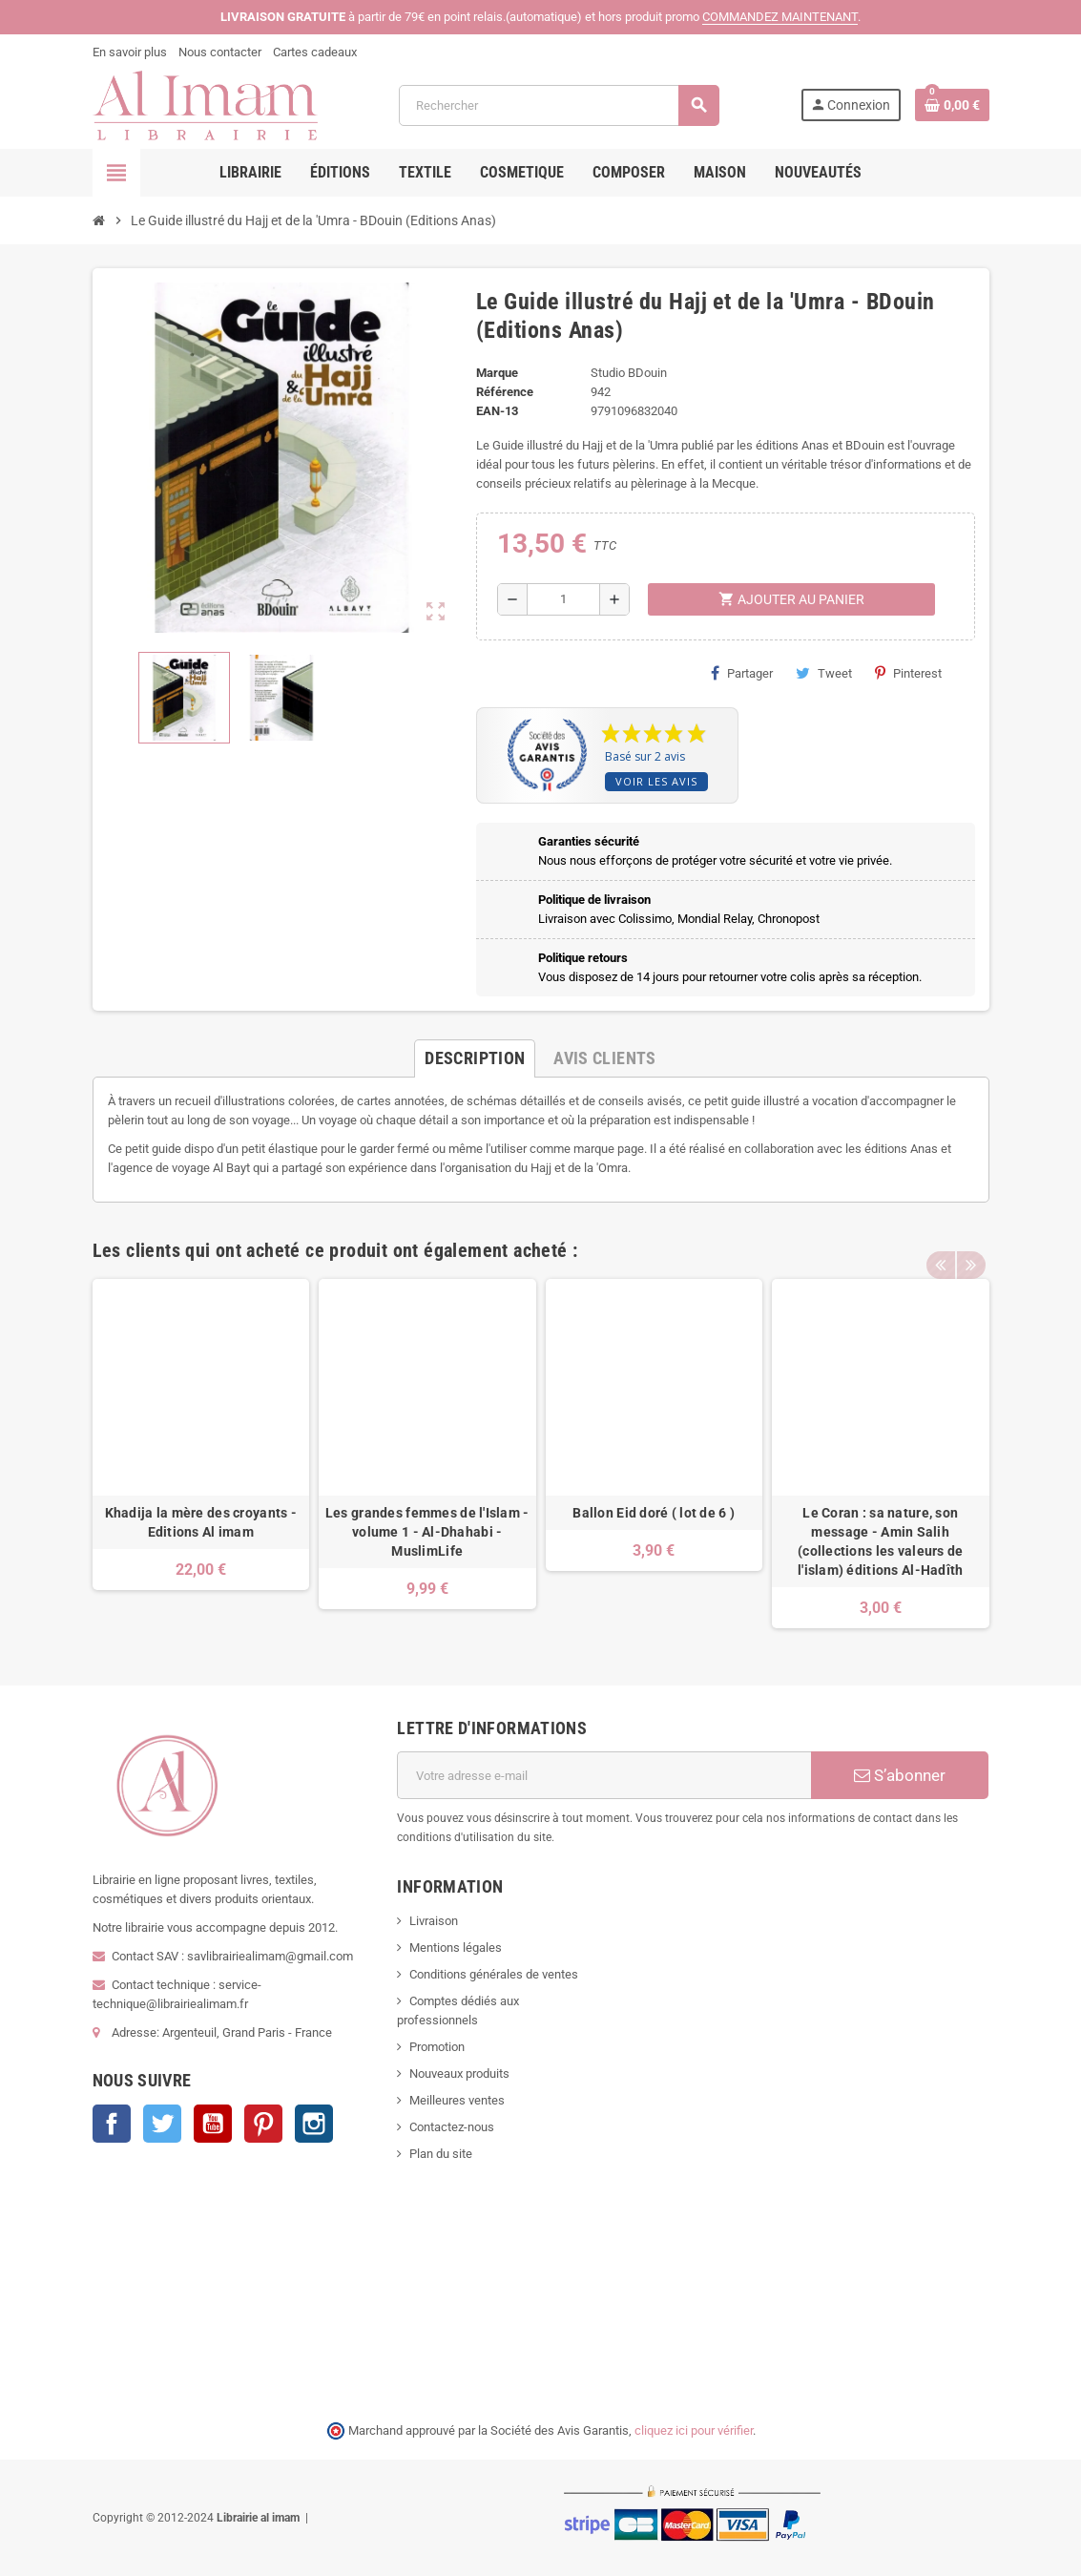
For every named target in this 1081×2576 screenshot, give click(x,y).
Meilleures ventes (457, 2100)
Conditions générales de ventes (493, 1974)
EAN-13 (497, 411)
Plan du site (440, 2154)
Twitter (162, 2124)
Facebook (112, 2124)
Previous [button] (940, 1245)
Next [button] (970, 1245)
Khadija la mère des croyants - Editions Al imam (201, 1522)
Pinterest (908, 673)
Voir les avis (656, 781)
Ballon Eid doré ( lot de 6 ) (653, 1512)
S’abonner (900, 1775)
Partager (742, 673)
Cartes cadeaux (315, 52)
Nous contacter (219, 52)
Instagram (314, 2124)
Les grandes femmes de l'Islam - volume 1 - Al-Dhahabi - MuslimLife (427, 1532)
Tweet (824, 673)
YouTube (213, 2124)
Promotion (437, 2047)
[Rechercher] (558, 105)
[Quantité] (563, 599)
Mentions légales (455, 1947)
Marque (497, 373)
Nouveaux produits (459, 2073)
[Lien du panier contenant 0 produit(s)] (952, 105)
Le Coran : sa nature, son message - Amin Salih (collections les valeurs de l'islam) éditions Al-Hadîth (881, 1541)
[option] (201, 1454)
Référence (504, 392)
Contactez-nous (451, 2127)
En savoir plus (130, 52)
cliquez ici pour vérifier (693, 2430)
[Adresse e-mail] (604, 1775)
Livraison (433, 1921)
